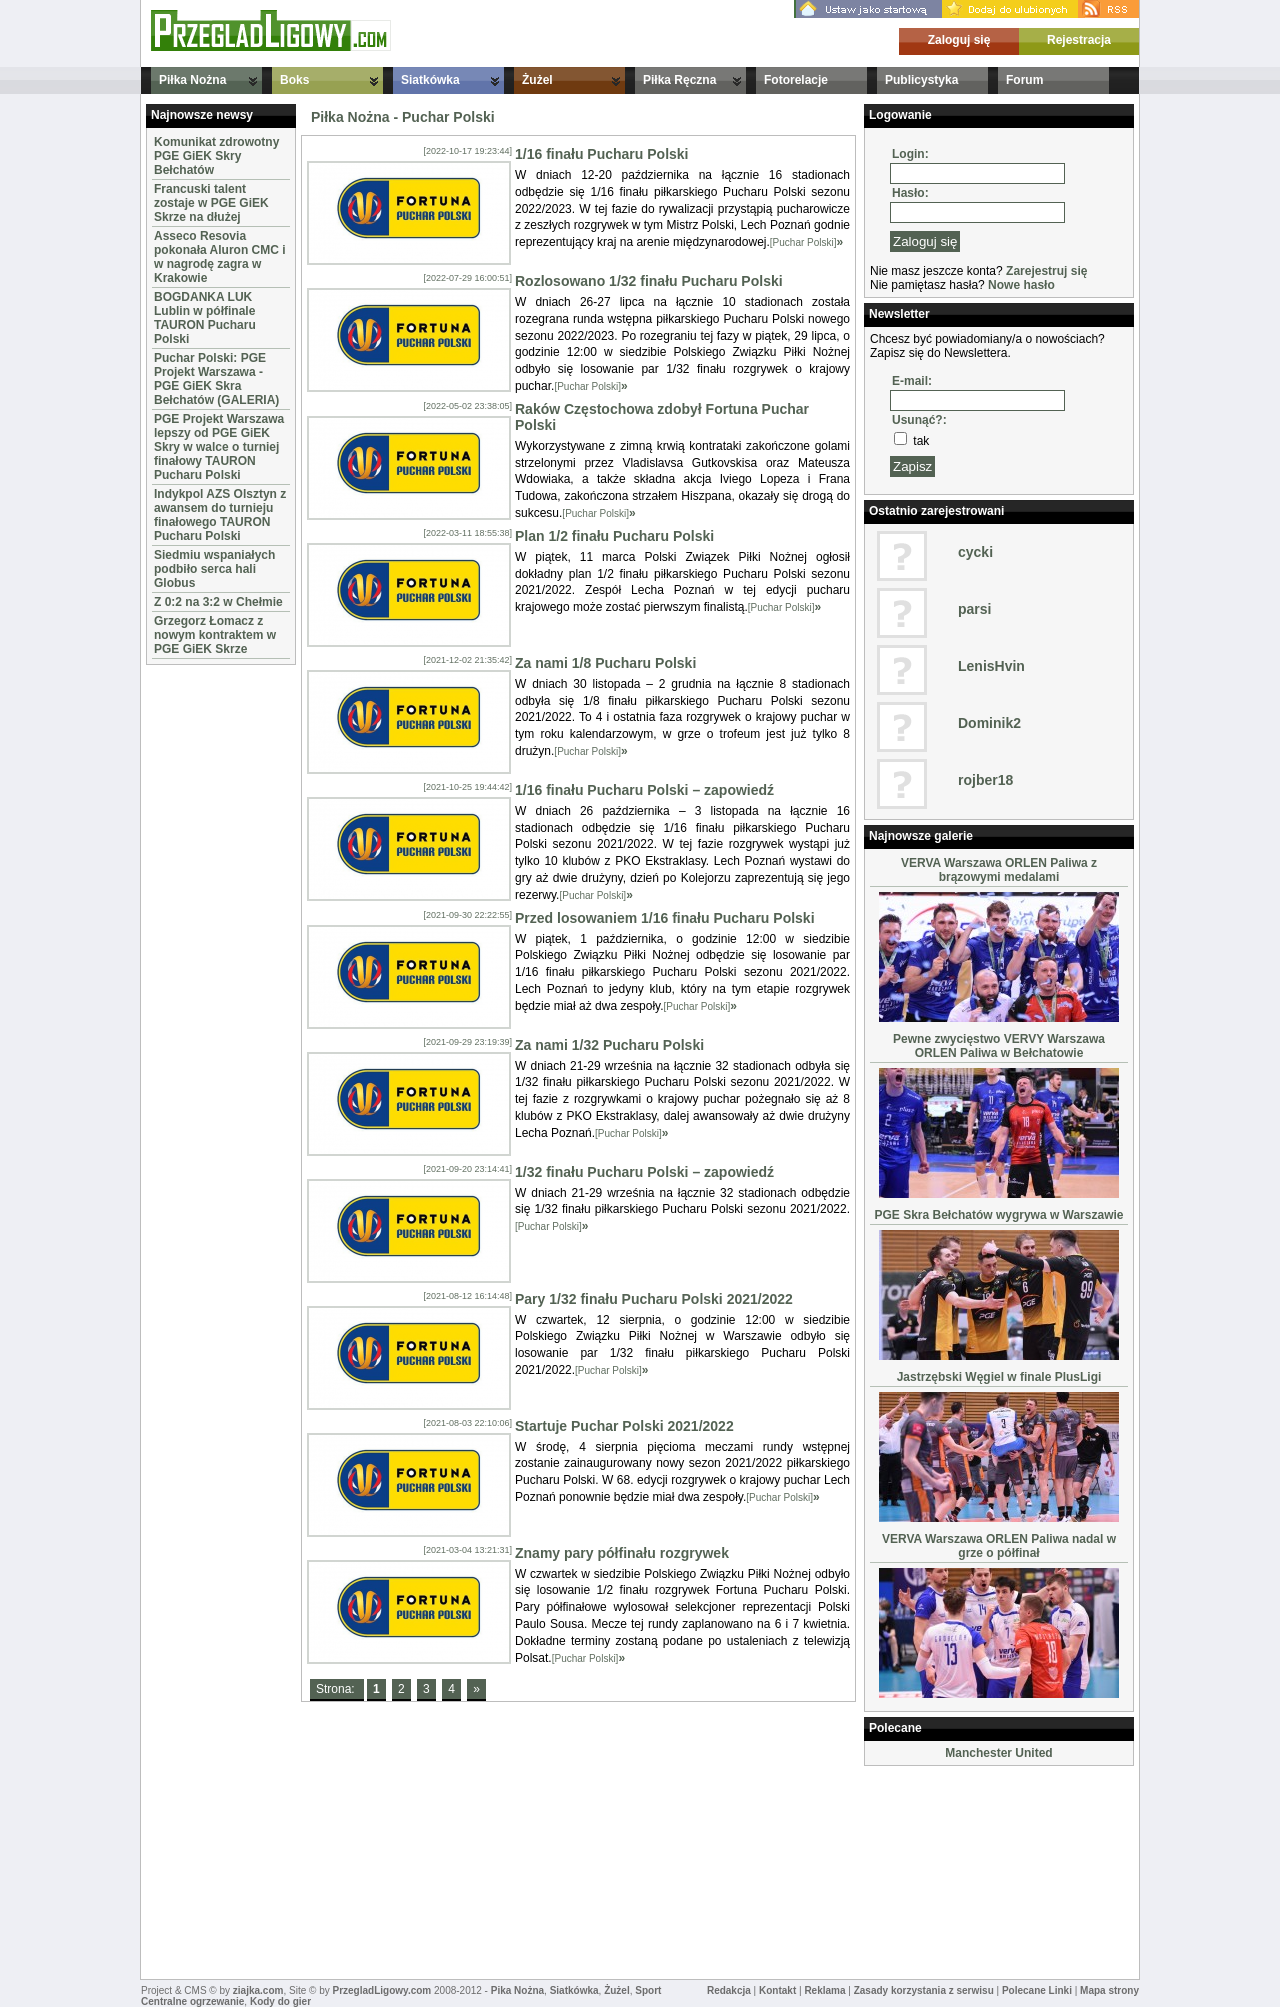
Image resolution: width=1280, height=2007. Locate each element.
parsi (974, 609)
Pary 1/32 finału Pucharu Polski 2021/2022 (654, 1299)
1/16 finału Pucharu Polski (602, 154)
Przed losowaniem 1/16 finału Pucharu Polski (665, 918)
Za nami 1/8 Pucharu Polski (605, 663)
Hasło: (910, 193)
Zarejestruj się (1046, 271)
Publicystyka (921, 80)
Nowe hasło (1021, 285)
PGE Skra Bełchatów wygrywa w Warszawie (999, 1215)
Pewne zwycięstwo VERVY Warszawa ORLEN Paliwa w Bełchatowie (999, 1046)
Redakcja (729, 1990)
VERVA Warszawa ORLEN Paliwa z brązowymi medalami (999, 870)
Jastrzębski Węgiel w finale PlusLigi (999, 1377)
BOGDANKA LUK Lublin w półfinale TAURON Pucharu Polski (205, 318)
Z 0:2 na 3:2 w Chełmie (218, 602)
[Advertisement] (206, 970)
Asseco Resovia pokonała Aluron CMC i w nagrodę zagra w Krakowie (220, 257)
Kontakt (777, 1990)
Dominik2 (989, 723)
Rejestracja (1079, 40)
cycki (975, 552)
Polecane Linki (1037, 1990)
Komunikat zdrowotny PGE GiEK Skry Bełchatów (216, 156)
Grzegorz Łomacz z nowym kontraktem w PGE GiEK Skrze (215, 635)
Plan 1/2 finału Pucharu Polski (614, 536)
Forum (1024, 80)
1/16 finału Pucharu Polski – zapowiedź (644, 790)
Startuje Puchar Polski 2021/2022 (624, 1426)
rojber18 (985, 780)
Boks (294, 80)
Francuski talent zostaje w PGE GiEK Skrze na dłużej (211, 203)
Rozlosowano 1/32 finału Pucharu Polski (649, 281)
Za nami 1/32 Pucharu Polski (609, 1045)
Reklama (824, 1990)
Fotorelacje (796, 80)
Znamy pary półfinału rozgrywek (622, 1553)
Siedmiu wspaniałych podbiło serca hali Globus (214, 569)
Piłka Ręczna (679, 80)
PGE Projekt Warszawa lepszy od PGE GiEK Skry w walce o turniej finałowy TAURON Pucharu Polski (219, 447)
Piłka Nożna (192, 80)
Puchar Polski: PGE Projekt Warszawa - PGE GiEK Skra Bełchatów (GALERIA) (216, 379)
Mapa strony (1109, 1990)
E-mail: (912, 381)
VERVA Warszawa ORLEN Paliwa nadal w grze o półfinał (999, 1546)
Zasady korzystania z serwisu (924, 1990)
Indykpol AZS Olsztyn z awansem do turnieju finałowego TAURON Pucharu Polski (220, 515)
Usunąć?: (919, 420)
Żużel (537, 80)
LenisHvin (991, 666)
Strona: (337, 1689)
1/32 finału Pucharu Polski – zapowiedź (644, 1172)
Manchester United (998, 1753)
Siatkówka (430, 80)
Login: (910, 154)
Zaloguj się (959, 40)
